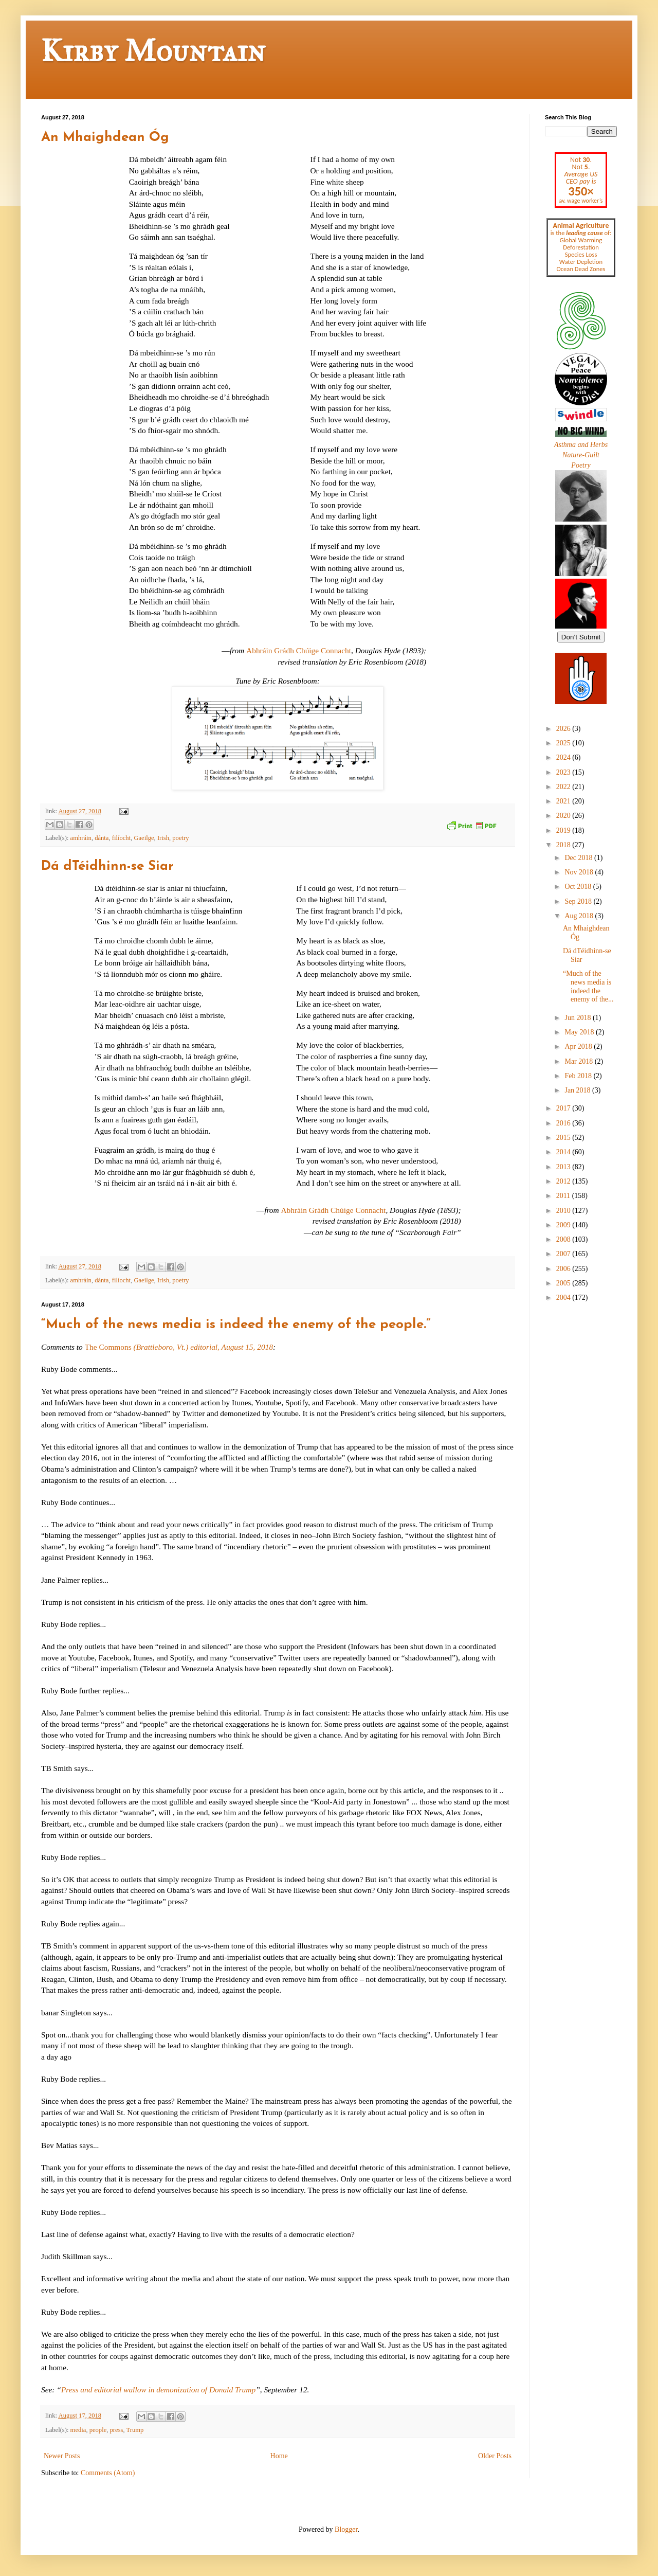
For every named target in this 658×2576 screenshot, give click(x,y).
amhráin (81, 838)
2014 (564, 1152)
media (78, 2430)
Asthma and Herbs (581, 445)
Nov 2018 (579, 872)
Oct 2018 (578, 886)
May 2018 (580, 1032)
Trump (135, 2430)
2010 (564, 1210)
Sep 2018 (578, 901)
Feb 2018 (578, 1076)
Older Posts (494, 2456)
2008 (564, 1239)
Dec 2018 (579, 858)
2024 (564, 757)
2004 (564, 1297)
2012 (564, 1181)
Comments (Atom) (108, 2473)
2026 (564, 728)
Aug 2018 (579, 916)
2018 (564, 845)
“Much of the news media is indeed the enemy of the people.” (236, 1325)
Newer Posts (62, 2456)
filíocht (121, 838)
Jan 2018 (578, 1090)
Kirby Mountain (153, 50)
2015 (564, 1137)
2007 (564, 1254)
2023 (564, 772)
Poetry (580, 465)
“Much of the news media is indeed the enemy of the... (588, 986)
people (98, 2430)
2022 (564, 787)
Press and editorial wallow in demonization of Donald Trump (158, 2389)
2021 (564, 801)
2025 (564, 743)
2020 (564, 815)
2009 (564, 1225)
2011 (564, 1196)
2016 (564, 1123)
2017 (564, 1108)
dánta (101, 838)
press (116, 2430)
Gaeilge (144, 838)
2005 (564, 1283)
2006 (564, 1269)
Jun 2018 (578, 1018)
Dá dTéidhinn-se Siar (107, 866)
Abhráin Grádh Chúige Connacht (298, 650)
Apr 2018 (579, 1046)
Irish (163, 838)
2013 (564, 1167)
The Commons (179, 1347)
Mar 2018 (579, 1061)
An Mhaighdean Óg (105, 138)
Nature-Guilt (580, 455)
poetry (180, 838)
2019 (564, 830)
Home (279, 2456)
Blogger (346, 2529)
